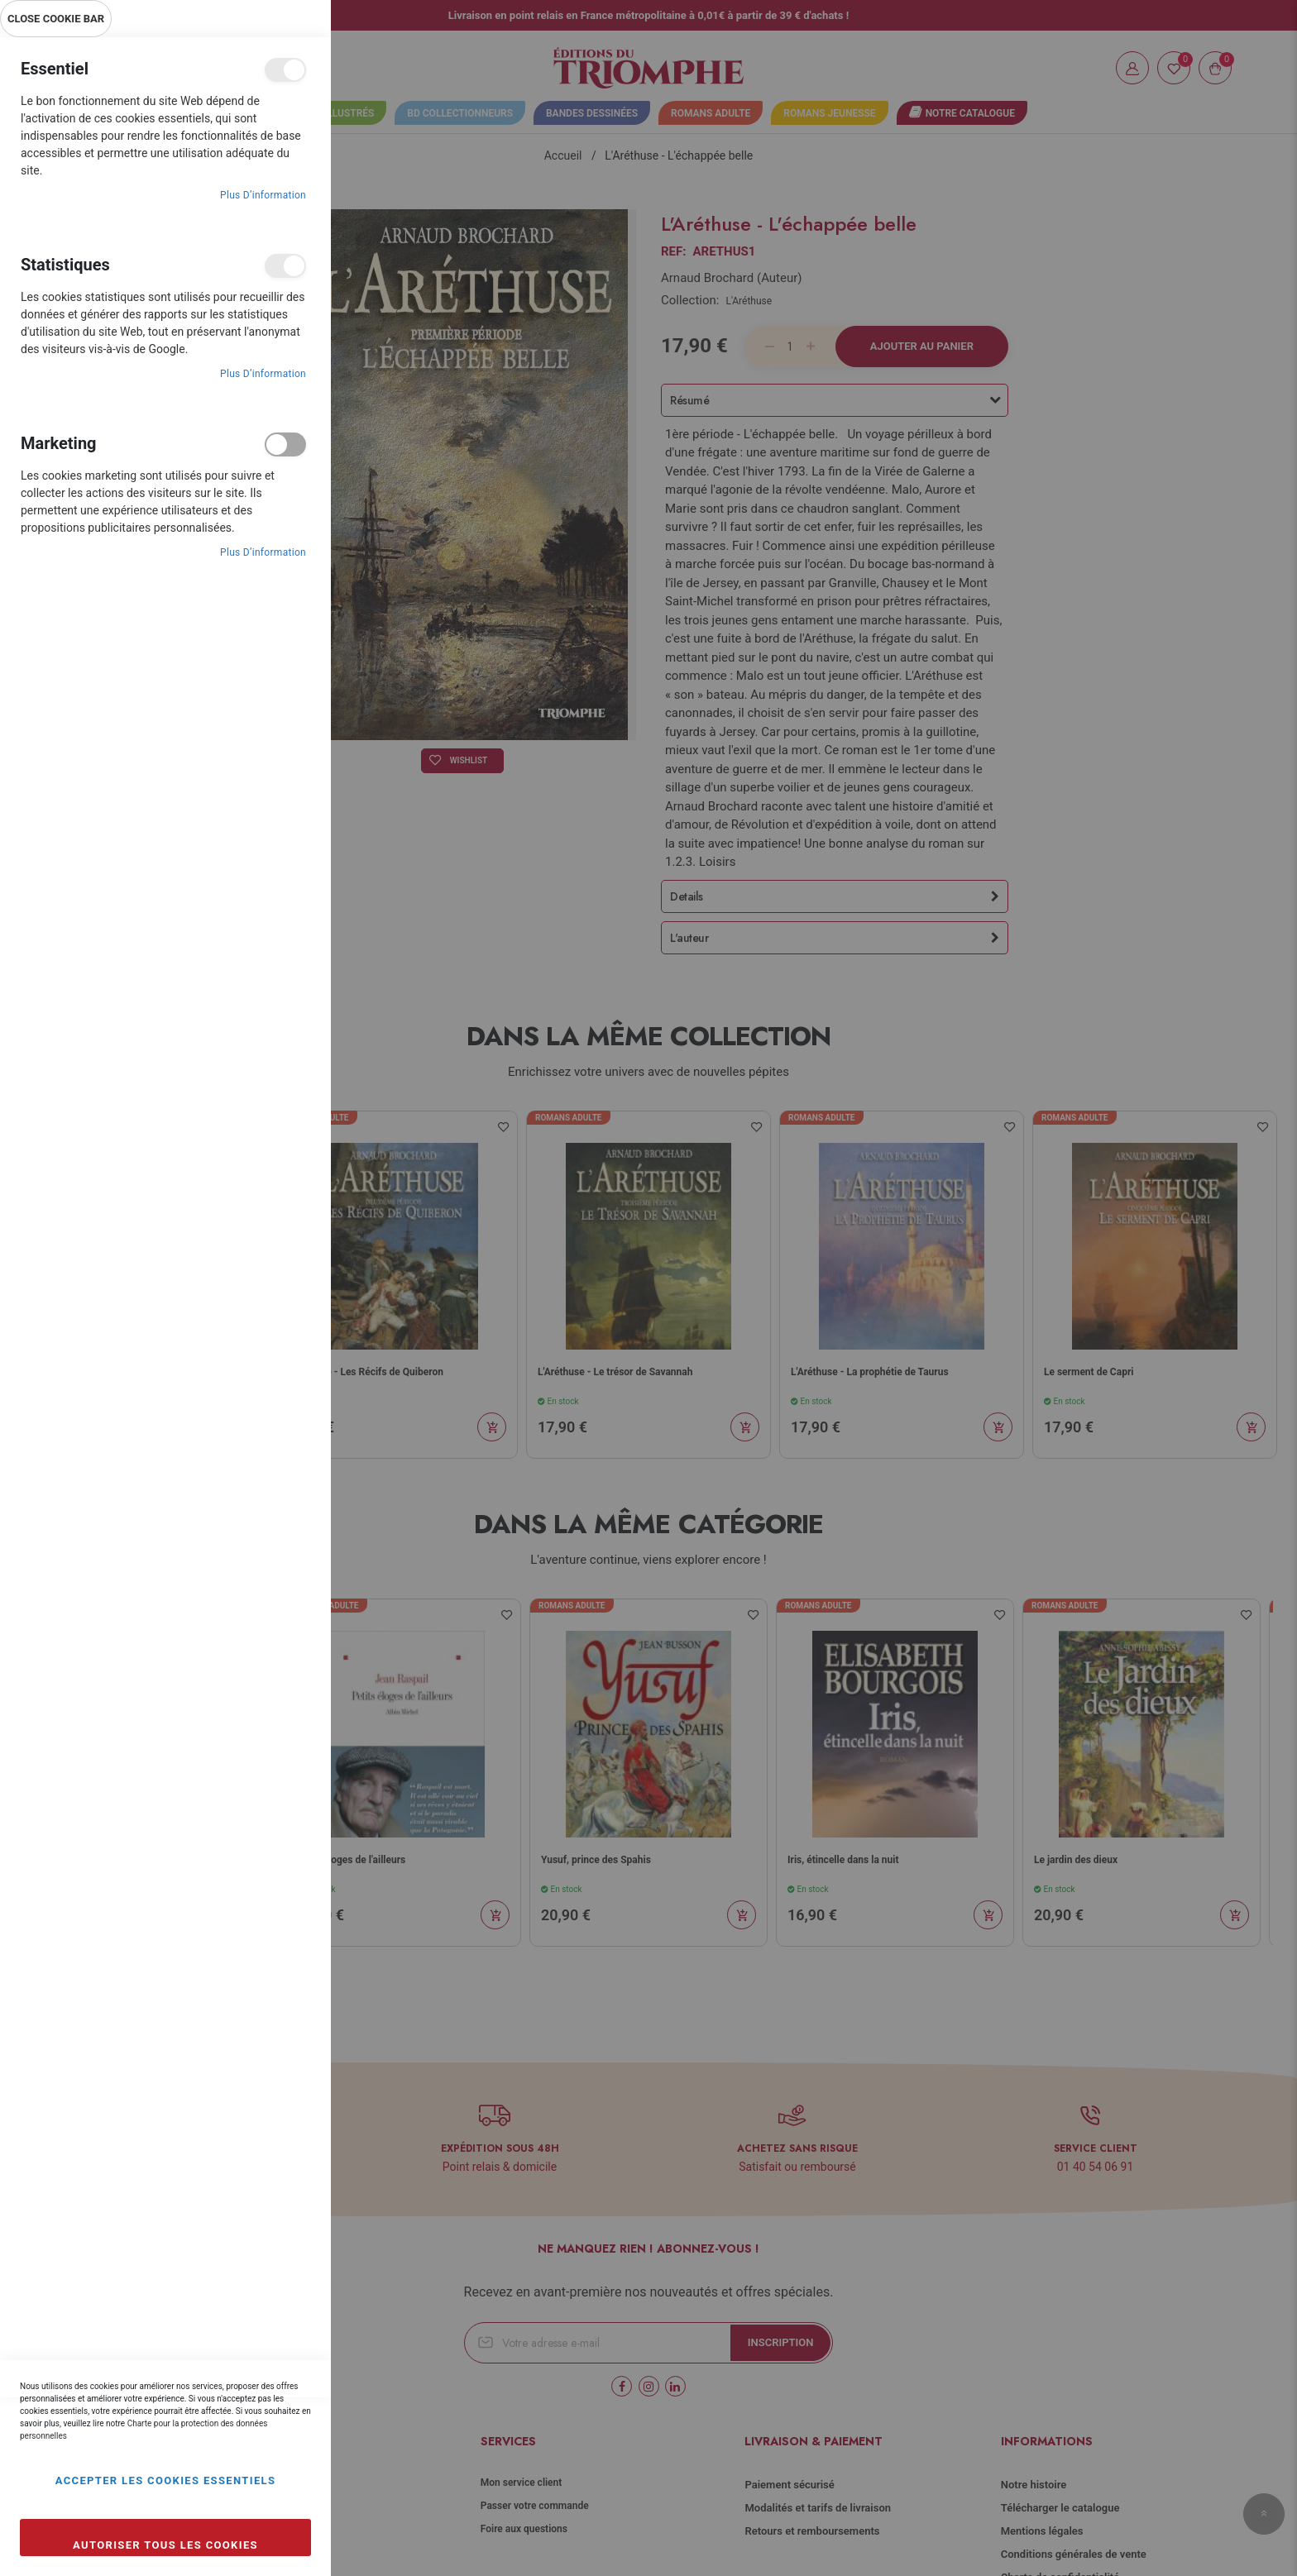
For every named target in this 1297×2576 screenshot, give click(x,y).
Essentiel (285, 70)
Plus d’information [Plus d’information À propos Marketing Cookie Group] (263, 552)
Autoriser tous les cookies (165, 2545)
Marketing (285, 444)
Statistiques (285, 266)
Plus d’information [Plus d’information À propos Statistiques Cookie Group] (263, 374)
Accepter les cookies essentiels (165, 2480)
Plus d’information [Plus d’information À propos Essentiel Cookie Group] (263, 195)
